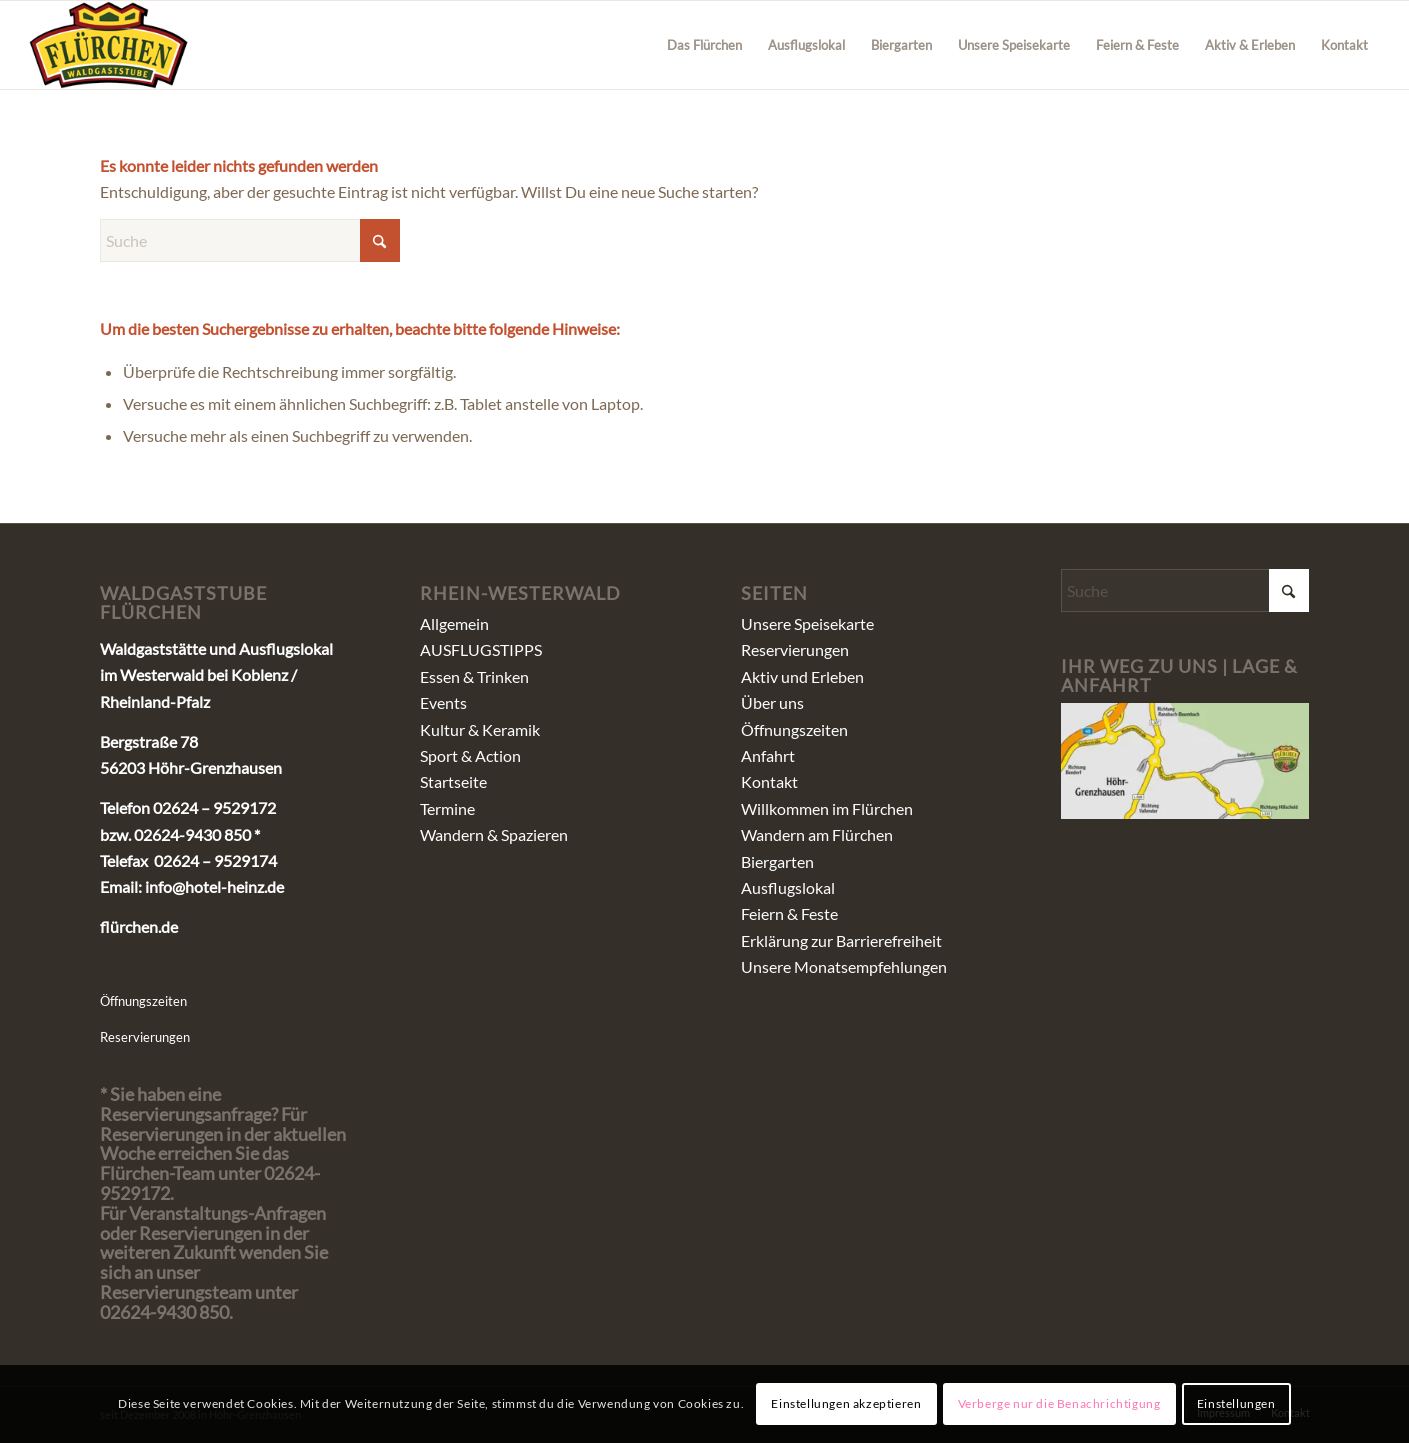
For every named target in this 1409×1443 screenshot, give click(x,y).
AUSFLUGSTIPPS (481, 649)
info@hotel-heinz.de (214, 886)
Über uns (772, 702)
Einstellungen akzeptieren (846, 1403)
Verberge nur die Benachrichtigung (1059, 1403)
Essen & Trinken (474, 676)
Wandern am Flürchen (817, 834)
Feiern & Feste (789, 913)
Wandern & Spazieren (494, 834)
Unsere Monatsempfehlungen (844, 966)
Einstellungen (1236, 1403)
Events (443, 702)
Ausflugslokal (788, 887)
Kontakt (769, 781)
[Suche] (250, 240)
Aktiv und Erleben (802, 676)
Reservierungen (145, 1037)
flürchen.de (139, 926)
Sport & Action (470, 755)
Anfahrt (768, 755)
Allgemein (454, 623)
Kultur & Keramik (480, 729)
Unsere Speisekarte (807, 623)
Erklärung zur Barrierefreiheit (841, 940)
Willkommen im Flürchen (827, 808)
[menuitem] (704, 45)
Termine (447, 808)
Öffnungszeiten (143, 1001)
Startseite (453, 781)
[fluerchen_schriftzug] (108, 45)
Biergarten (777, 861)
